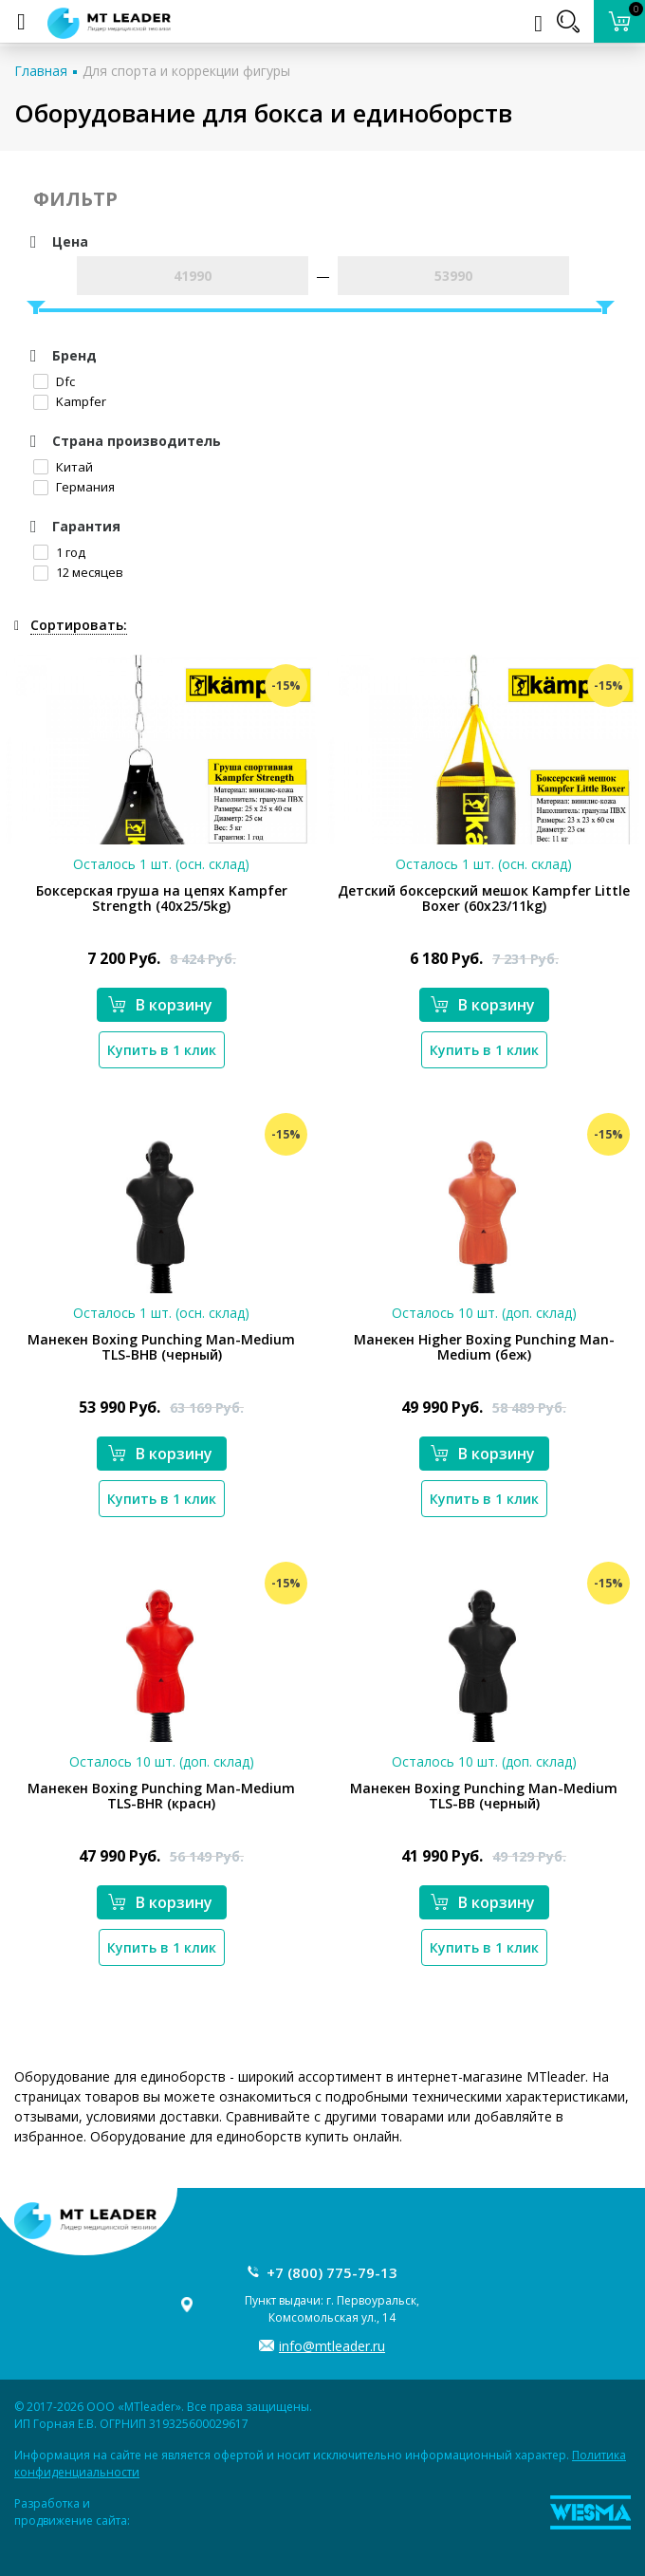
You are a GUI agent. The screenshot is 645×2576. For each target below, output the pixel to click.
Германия (74, 486)
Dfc (54, 381)
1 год (59, 552)
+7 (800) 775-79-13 (332, 2272)
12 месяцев (78, 572)
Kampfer (69, 401)
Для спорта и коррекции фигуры (186, 71)
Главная (40, 71)
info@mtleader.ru (332, 2346)
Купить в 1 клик (161, 1050)
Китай (63, 466)
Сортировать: (78, 625)
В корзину (160, 1004)
